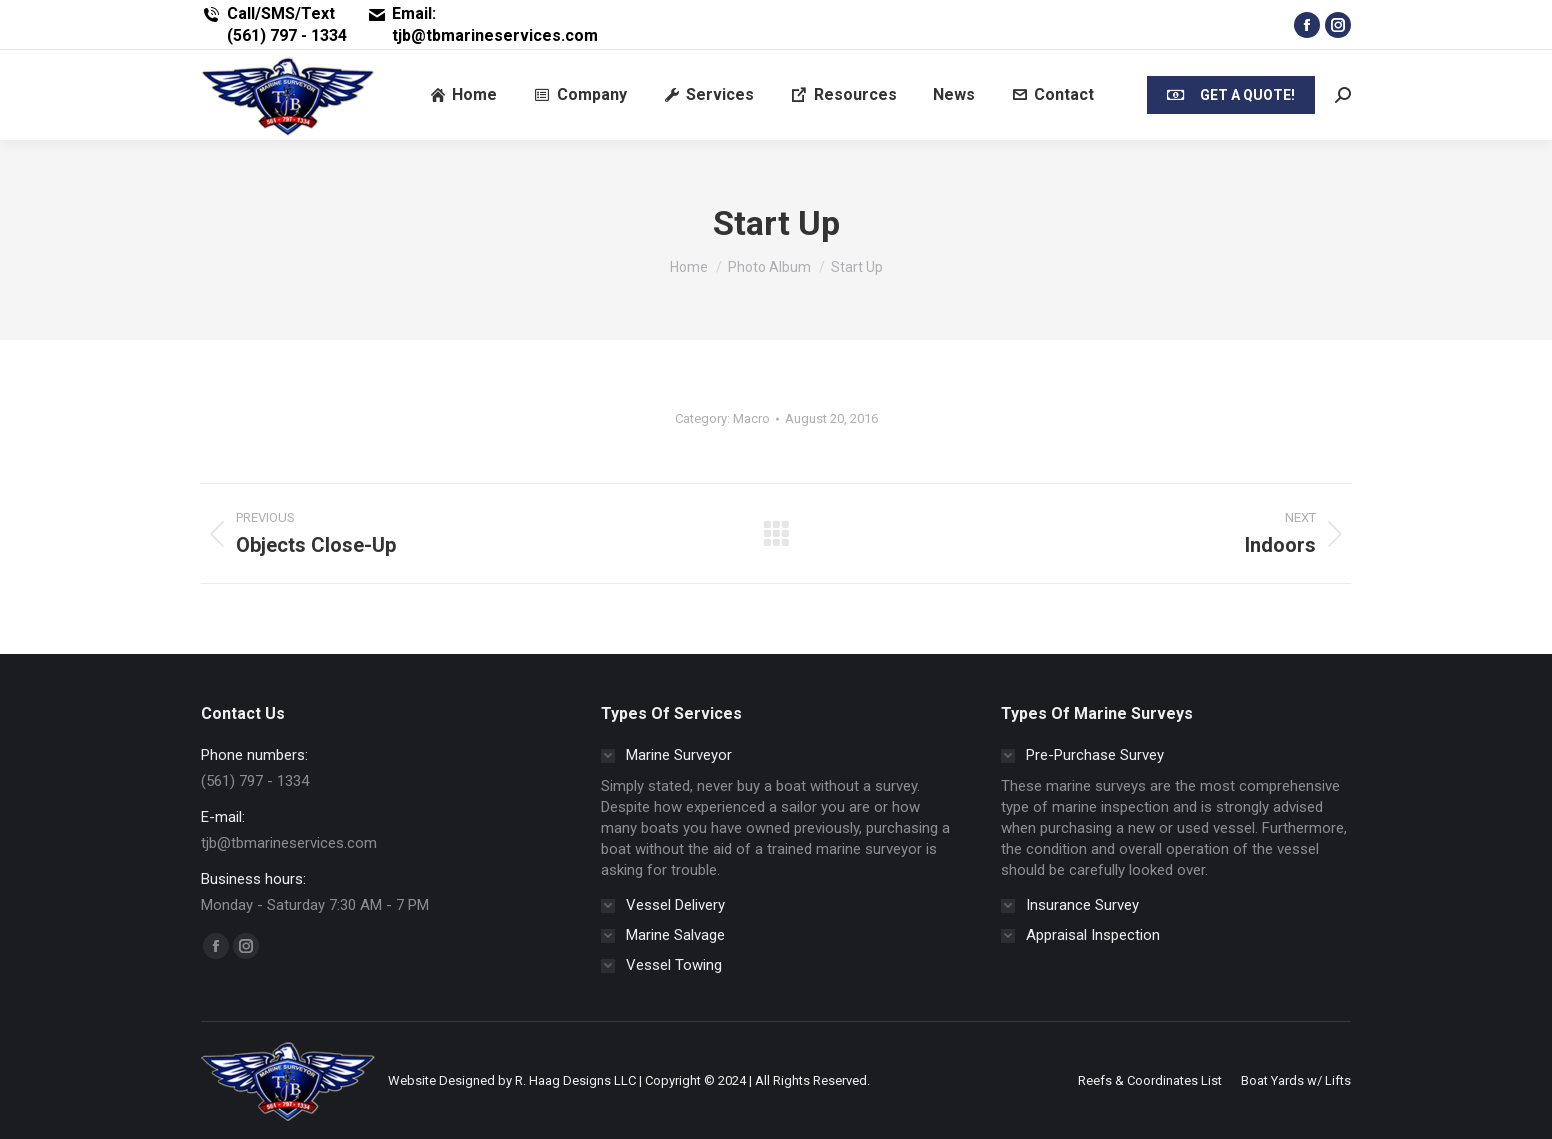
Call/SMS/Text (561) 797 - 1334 (274, 24)
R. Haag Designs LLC (575, 1080)
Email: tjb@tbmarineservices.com (483, 24)
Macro (751, 418)
